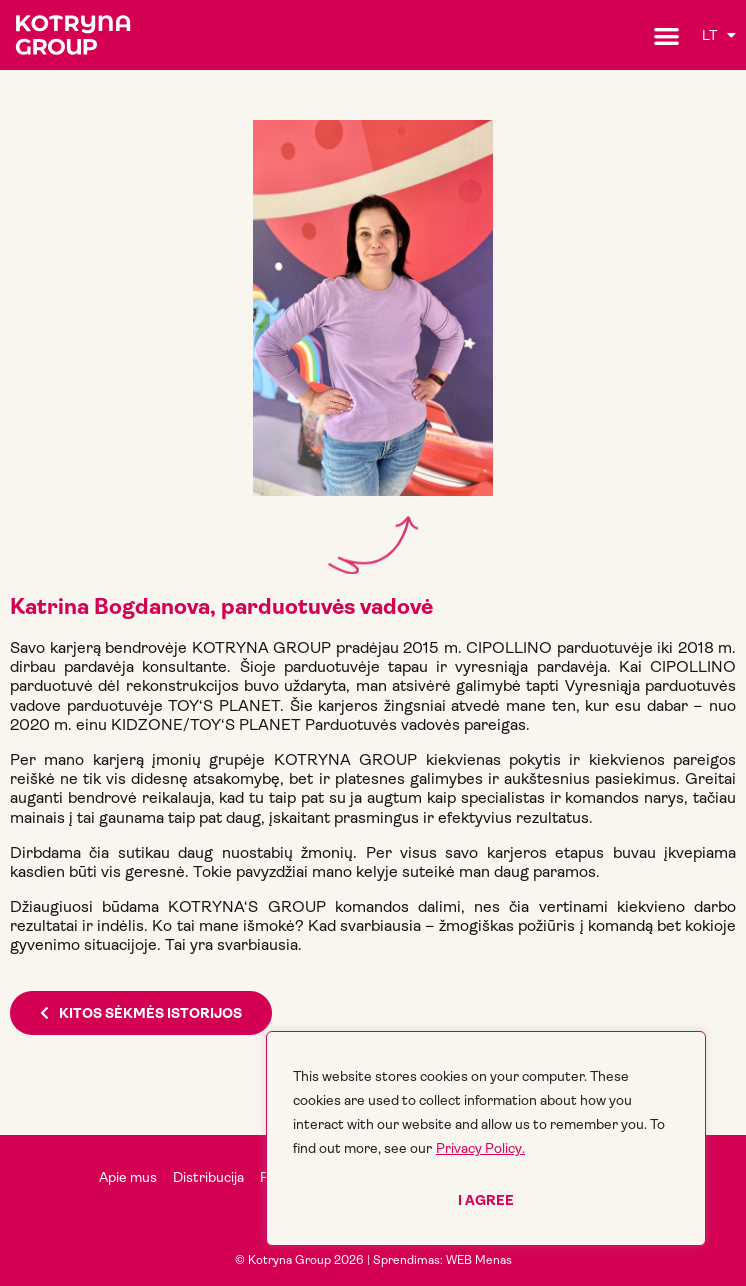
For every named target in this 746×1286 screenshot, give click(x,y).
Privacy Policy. (480, 1148)
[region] (486, 1138)
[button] (666, 35)
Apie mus (128, 1177)
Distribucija (208, 1177)
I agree (486, 1200)
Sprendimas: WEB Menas (442, 1260)
